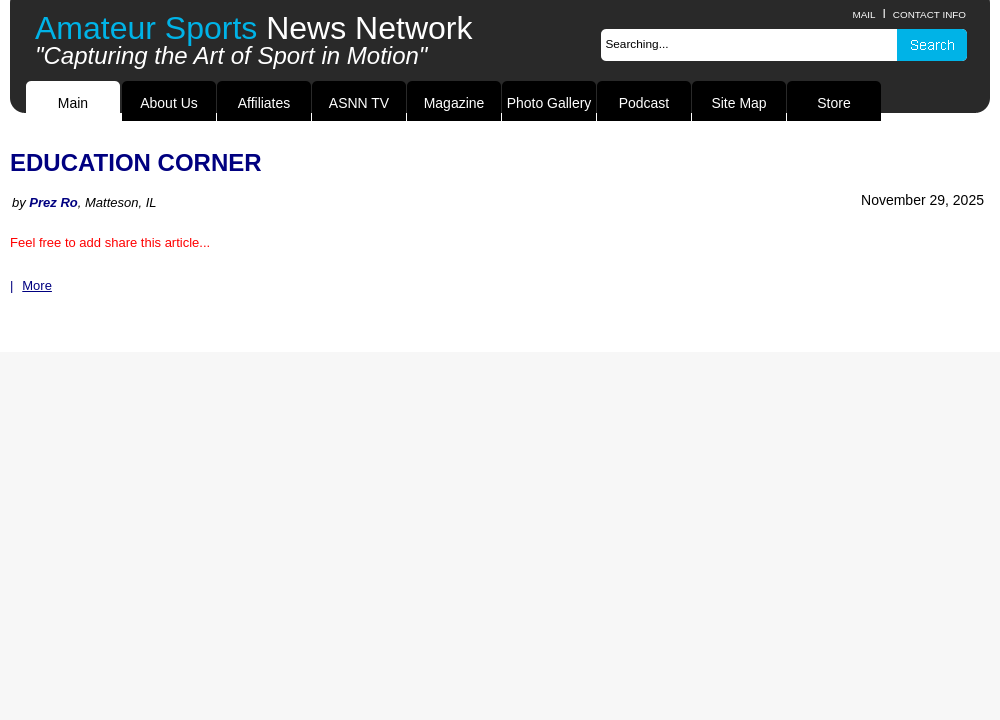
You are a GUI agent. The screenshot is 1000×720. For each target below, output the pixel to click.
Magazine (454, 103)
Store (833, 103)
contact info (929, 14)
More (37, 285)
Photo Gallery (549, 103)
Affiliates (264, 103)
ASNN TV (359, 103)
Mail (863, 14)
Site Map (738, 103)
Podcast (644, 103)
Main (73, 103)
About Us (168, 103)
